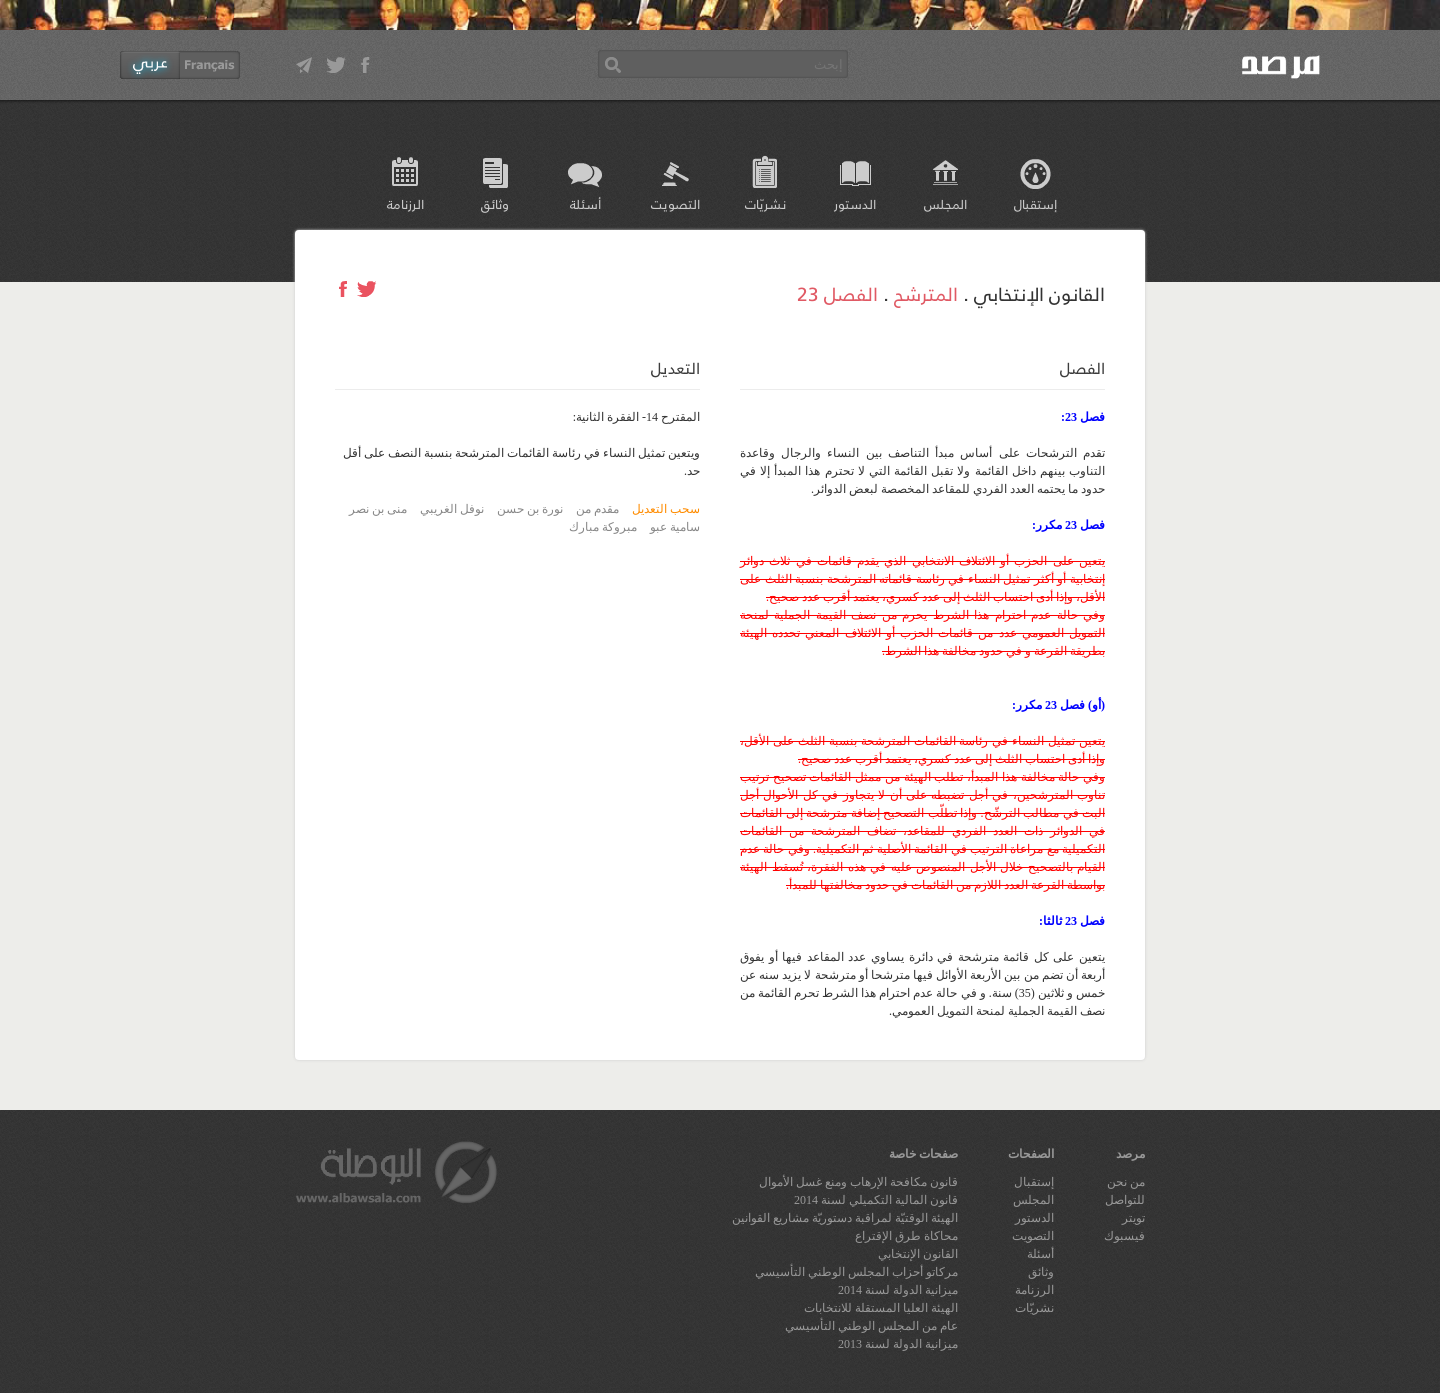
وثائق (495, 203)
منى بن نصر (378, 509)
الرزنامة (405, 203)
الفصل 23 (837, 293)
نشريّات (765, 203)
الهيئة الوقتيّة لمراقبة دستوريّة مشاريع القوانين (845, 1218)
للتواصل (1125, 1200)
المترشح (926, 293)
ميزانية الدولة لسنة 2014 (898, 1290)
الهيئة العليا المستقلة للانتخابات (881, 1308)
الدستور (855, 203)
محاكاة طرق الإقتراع (906, 1236)
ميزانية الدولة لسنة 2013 (898, 1344)
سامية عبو (675, 527)
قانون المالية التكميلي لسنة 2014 (876, 1200)
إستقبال (1035, 203)
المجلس (945, 203)
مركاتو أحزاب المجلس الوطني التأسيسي (856, 1272)
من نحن (1126, 1182)
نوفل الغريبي (452, 509)
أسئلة (585, 203)
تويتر (1133, 1218)
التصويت (675, 203)
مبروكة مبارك (603, 527)
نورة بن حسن (530, 509)
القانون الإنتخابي (918, 1254)
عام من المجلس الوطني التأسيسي (871, 1326)
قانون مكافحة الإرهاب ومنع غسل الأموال (858, 1182)
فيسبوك (1124, 1236)
